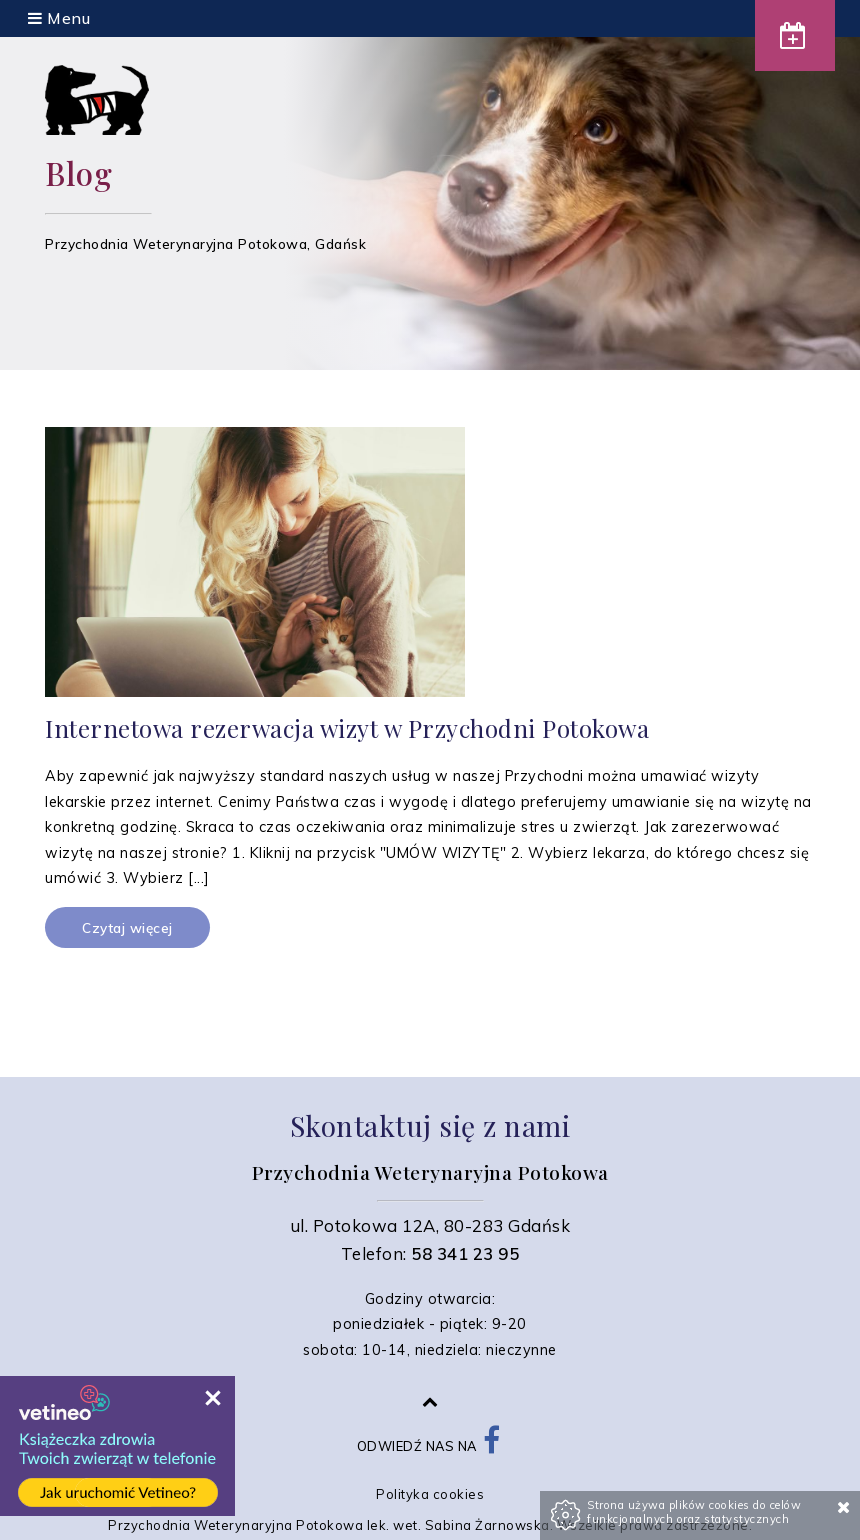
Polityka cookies (430, 1494)
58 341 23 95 (465, 1253)
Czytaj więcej (127, 927)
